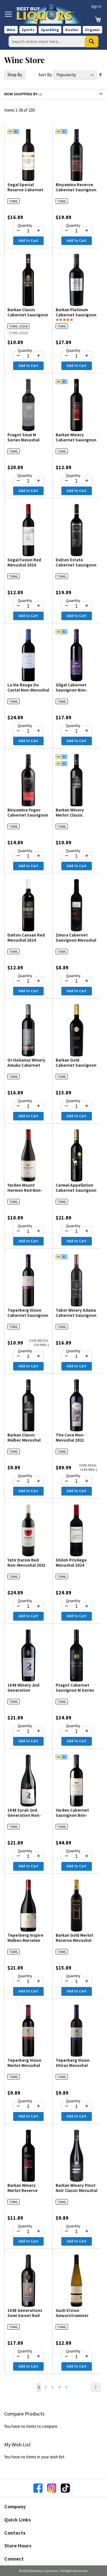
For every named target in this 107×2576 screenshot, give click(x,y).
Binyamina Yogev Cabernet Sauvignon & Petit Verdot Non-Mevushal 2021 (27, 817)
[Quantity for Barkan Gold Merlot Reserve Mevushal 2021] (77, 1981)
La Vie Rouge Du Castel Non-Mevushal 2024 (28, 690)
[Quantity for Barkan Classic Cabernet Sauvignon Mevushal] (28, 356)
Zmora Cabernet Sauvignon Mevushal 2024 (76, 940)
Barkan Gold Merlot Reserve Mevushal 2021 (74, 1940)
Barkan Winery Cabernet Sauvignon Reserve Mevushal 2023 (76, 442)
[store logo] (50, 14)
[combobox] (53, 41)
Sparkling (50, 29)
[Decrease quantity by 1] (18, 230)
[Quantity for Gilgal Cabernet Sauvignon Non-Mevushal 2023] (77, 731)
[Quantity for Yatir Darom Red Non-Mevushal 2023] (28, 1606)
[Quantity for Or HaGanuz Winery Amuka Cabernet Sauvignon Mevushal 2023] (28, 1106)
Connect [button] (14, 2558)
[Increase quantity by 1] (38, 230)
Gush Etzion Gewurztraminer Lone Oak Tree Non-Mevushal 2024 (75, 2318)
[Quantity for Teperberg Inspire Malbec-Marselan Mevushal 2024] (28, 1981)
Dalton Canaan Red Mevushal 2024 (26, 937)
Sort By (45, 74)
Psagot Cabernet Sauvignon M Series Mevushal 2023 (75, 1690)
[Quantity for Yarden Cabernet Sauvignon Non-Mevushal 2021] (77, 1856)
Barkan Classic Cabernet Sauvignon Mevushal (27, 315)
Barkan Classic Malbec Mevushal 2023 (24, 1440)
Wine (11, 29)
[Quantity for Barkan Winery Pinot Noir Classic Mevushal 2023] (77, 2231)
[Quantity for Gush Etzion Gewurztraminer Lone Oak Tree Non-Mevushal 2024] (77, 2356)
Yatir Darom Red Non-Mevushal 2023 (26, 1562)
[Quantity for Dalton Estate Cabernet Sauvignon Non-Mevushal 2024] (77, 606)
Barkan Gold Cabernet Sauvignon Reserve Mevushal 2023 (76, 1067)
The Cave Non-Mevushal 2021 (70, 1437)
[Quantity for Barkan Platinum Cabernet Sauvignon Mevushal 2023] (77, 356)
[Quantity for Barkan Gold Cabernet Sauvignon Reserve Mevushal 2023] (77, 1106)
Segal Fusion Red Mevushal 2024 (24, 562)
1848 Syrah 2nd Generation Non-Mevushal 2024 (24, 1815)
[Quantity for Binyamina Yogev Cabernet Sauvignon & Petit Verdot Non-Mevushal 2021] (28, 856)
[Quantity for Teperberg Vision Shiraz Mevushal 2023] (77, 2106)
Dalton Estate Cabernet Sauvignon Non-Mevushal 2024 (76, 565)
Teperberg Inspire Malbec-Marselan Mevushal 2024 (25, 1940)
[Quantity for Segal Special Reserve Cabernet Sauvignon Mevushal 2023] (28, 231)
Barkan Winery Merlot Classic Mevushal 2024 (70, 815)
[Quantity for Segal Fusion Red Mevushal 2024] (28, 606)
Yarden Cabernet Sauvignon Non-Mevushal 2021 (72, 1815)
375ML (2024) (18, 333)
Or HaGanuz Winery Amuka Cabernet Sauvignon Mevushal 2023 (27, 1067)
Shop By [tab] (14, 74)
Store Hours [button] (17, 2545)
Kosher (72, 29)
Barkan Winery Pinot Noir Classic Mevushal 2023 (76, 2190)
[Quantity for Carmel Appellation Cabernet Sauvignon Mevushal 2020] (77, 1231)
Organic (92, 29)
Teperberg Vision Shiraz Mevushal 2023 (73, 2065)
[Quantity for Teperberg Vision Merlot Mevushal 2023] (28, 2106)
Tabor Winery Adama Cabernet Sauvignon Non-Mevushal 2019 (76, 1315)
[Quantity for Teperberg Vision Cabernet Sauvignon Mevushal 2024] (28, 1356)
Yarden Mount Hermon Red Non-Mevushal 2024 (24, 1190)
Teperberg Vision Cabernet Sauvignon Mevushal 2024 (27, 1315)
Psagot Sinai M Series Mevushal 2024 (23, 440)
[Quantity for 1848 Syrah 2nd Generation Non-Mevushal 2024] (28, 1856)
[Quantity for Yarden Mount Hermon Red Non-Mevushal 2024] (28, 1231)
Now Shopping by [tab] (20, 94)
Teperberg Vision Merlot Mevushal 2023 (24, 2065)
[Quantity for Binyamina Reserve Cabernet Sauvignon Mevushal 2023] (77, 231)
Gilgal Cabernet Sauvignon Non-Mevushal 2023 (71, 690)
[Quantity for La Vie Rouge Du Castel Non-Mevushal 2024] (28, 731)
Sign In (96, 6)
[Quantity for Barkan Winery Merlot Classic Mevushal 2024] (77, 856)
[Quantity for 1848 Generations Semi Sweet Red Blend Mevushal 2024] (28, 2356)
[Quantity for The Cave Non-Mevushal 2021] (77, 1481)
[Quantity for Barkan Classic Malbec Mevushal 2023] (28, 1481)
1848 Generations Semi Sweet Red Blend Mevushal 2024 (27, 2315)
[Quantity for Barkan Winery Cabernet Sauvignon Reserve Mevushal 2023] (77, 481)
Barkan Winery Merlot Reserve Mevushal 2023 (22, 2190)
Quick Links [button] (17, 2519)
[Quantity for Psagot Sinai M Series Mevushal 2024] (28, 481)
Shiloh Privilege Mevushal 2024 (71, 1562)
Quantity (25, 225)
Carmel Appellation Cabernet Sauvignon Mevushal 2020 (76, 1190)
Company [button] (15, 2506)
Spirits (28, 29)
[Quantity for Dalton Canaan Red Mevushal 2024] (28, 981)
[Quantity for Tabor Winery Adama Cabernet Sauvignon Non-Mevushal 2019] (77, 1356)
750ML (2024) (18, 326)
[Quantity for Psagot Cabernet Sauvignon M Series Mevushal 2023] (77, 1731)
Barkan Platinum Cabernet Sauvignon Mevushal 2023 (76, 315)
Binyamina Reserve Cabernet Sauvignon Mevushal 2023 (76, 190)
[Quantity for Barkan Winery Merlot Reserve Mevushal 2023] (28, 2231)
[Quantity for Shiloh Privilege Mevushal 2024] (77, 1606)
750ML (13, 201)
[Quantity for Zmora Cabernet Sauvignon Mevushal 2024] (77, 981)
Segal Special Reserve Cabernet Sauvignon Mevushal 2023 (27, 192)
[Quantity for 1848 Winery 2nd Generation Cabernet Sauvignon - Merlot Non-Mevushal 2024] (28, 1731)
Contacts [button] (14, 2532)
